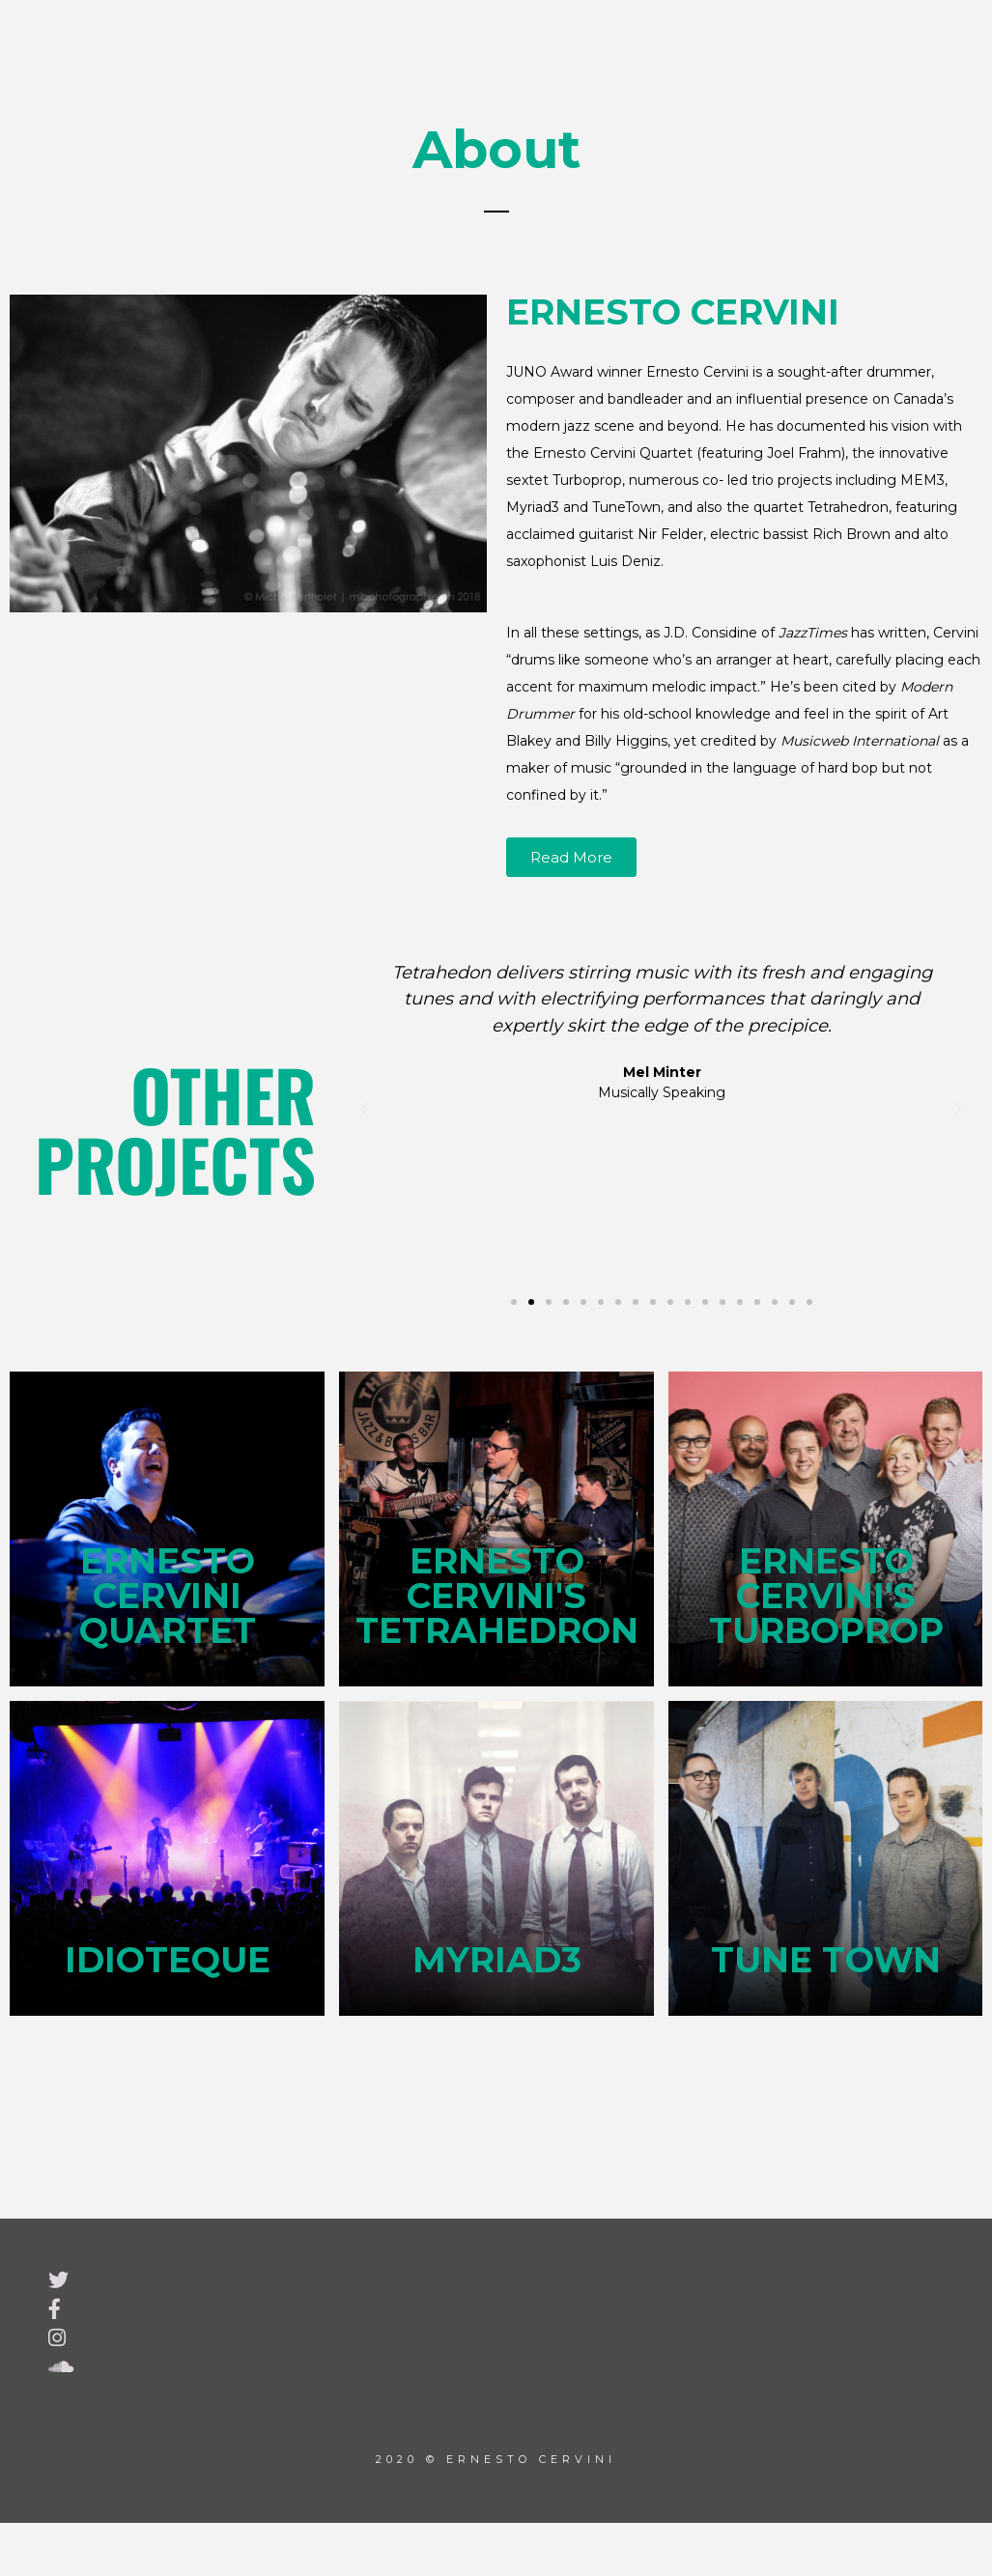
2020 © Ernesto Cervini (496, 2457)
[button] (364, 1109)
